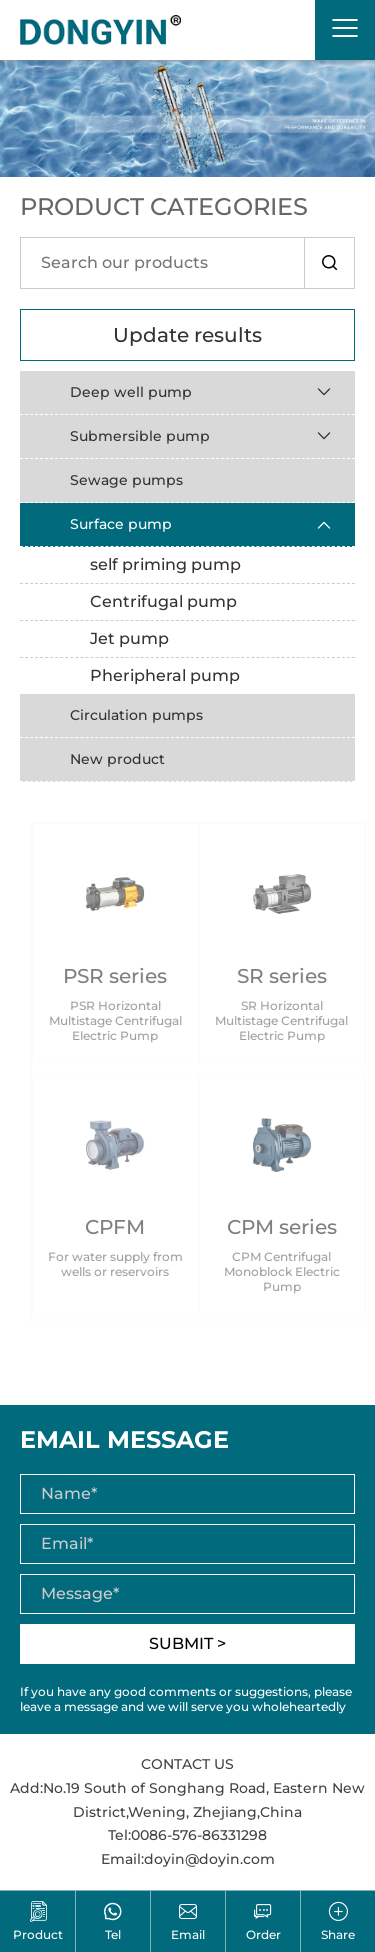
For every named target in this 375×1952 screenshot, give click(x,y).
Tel (113, 1921)
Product (37, 1921)
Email (188, 1921)
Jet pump (129, 638)
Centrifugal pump (163, 601)
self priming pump (165, 564)
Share (338, 1921)
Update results (187, 335)
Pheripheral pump (165, 675)
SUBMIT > (187, 1643)
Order (263, 1921)
